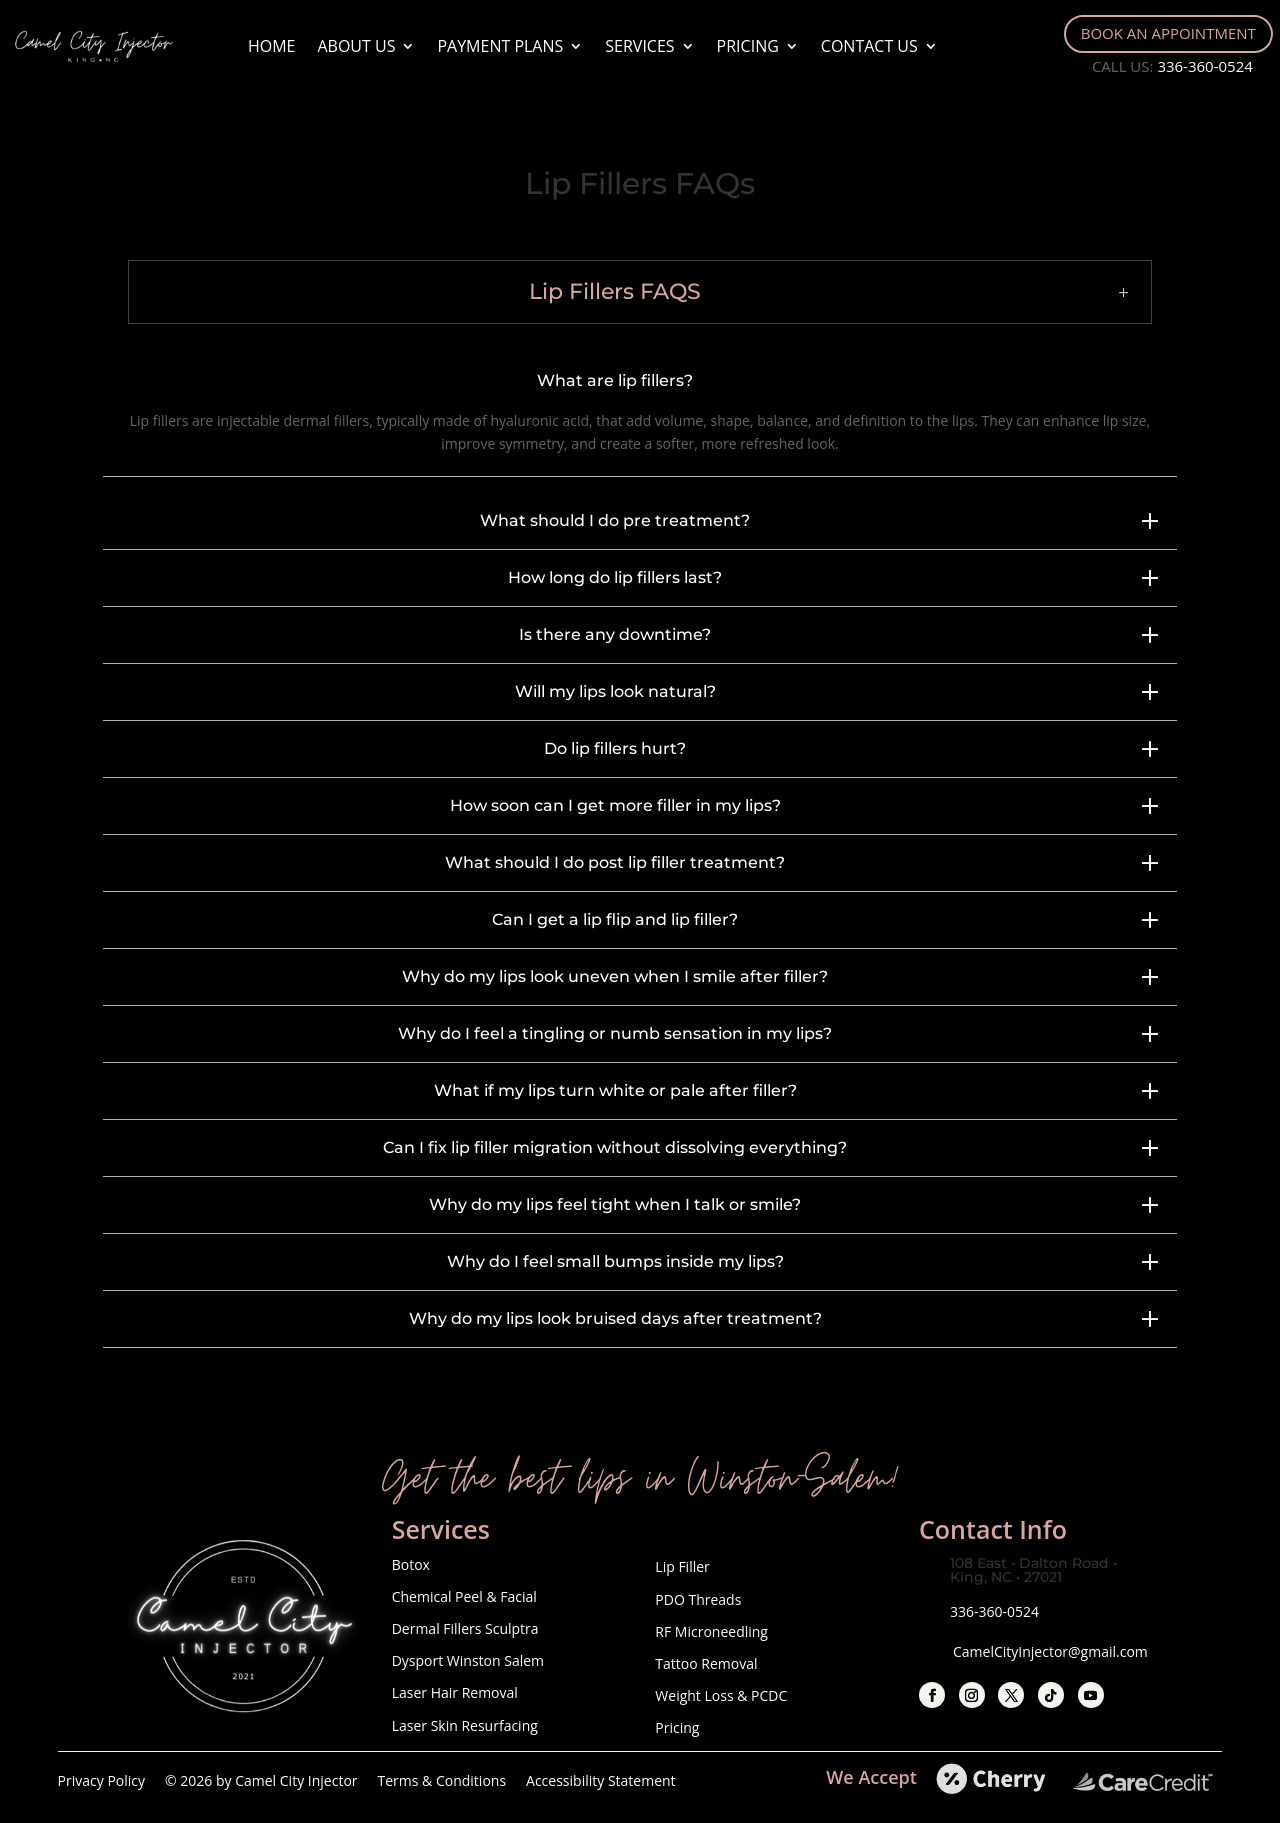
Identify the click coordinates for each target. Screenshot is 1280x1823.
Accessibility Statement (601, 1780)
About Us (356, 46)
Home (272, 46)
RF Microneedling (711, 1631)
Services (639, 46)
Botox (411, 1564)
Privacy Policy (101, 1780)
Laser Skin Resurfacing (465, 1725)
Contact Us (869, 46)
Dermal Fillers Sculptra (465, 1628)
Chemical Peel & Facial (464, 1596)
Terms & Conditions (442, 1780)
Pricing (748, 46)
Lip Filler (684, 1566)
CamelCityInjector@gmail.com (1050, 1651)
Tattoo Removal (706, 1663)
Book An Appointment (1168, 33)
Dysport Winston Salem (468, 1660)
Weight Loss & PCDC (721, 1695)
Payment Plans (500, 46)
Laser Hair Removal (455, 1692)
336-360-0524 (1204, 66)
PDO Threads (698, 1599)
